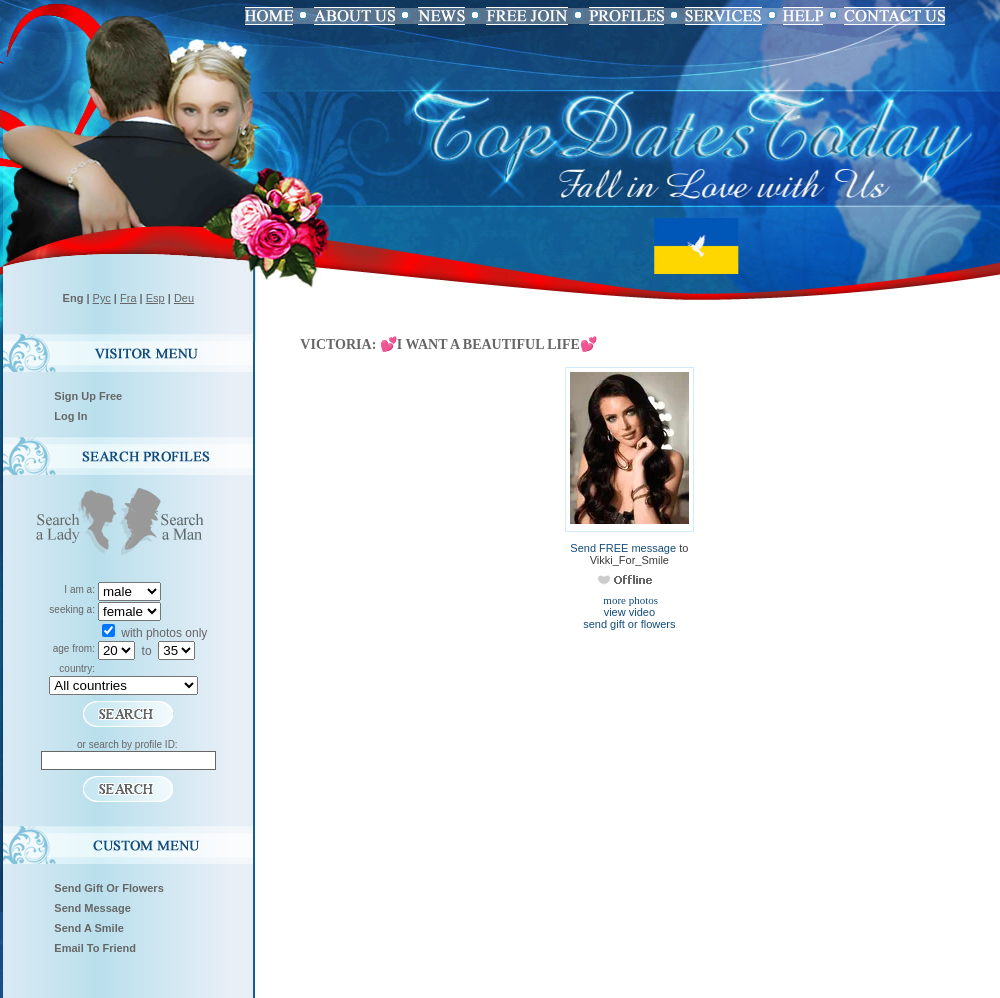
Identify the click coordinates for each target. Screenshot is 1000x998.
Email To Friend (95, 948)
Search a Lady (72, 523)
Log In (70, 416)
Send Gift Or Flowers (108, 888)
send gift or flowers (629, 624)
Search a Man (169, 523)
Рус (102, 298)
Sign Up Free (88, 396)
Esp (155, 298)
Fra (128, 298)
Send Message (92, 908)
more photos (629, 600)
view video (629, 612)
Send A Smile (89, 928)
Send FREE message (623, 548)
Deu (184, 298)
